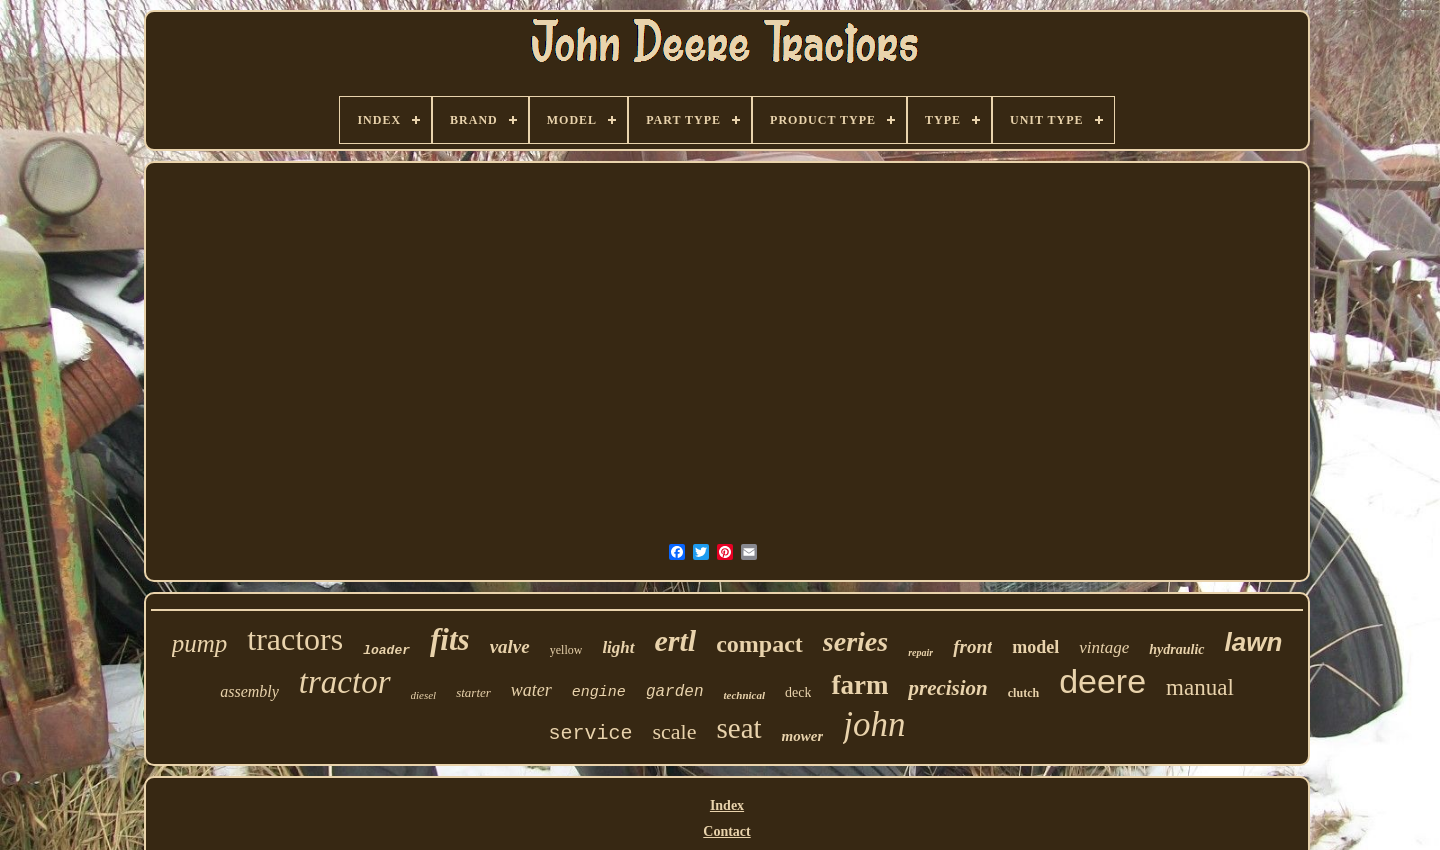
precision (947, 688)
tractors (295, 639)
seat (738, 728)
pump (200, 643)
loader (386, 650)
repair (920, 652)
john (874, 724)
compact (759, 644)
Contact (726, 831)
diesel (424, 695)
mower (803, 736)
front (972, 646)
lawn (1254, 642)
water (531, 690)
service (591, 733)
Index (727, 805)
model (1035, 647)
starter (473, 692)
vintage (1104, 647)
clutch (1023, 693)
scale (675, 731)
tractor (345, 682)
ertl (676, 640)
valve (510, 646)
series (855, 641)
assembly (249, 691)
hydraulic (1176, 649)
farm (859, 685)
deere (1102, 681)
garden (675, 692)
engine (599, 692)
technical (744, 695)
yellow (566, 650)
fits (450, 639)
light (618, 647)
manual (1200, 687)
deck (798, 692)
